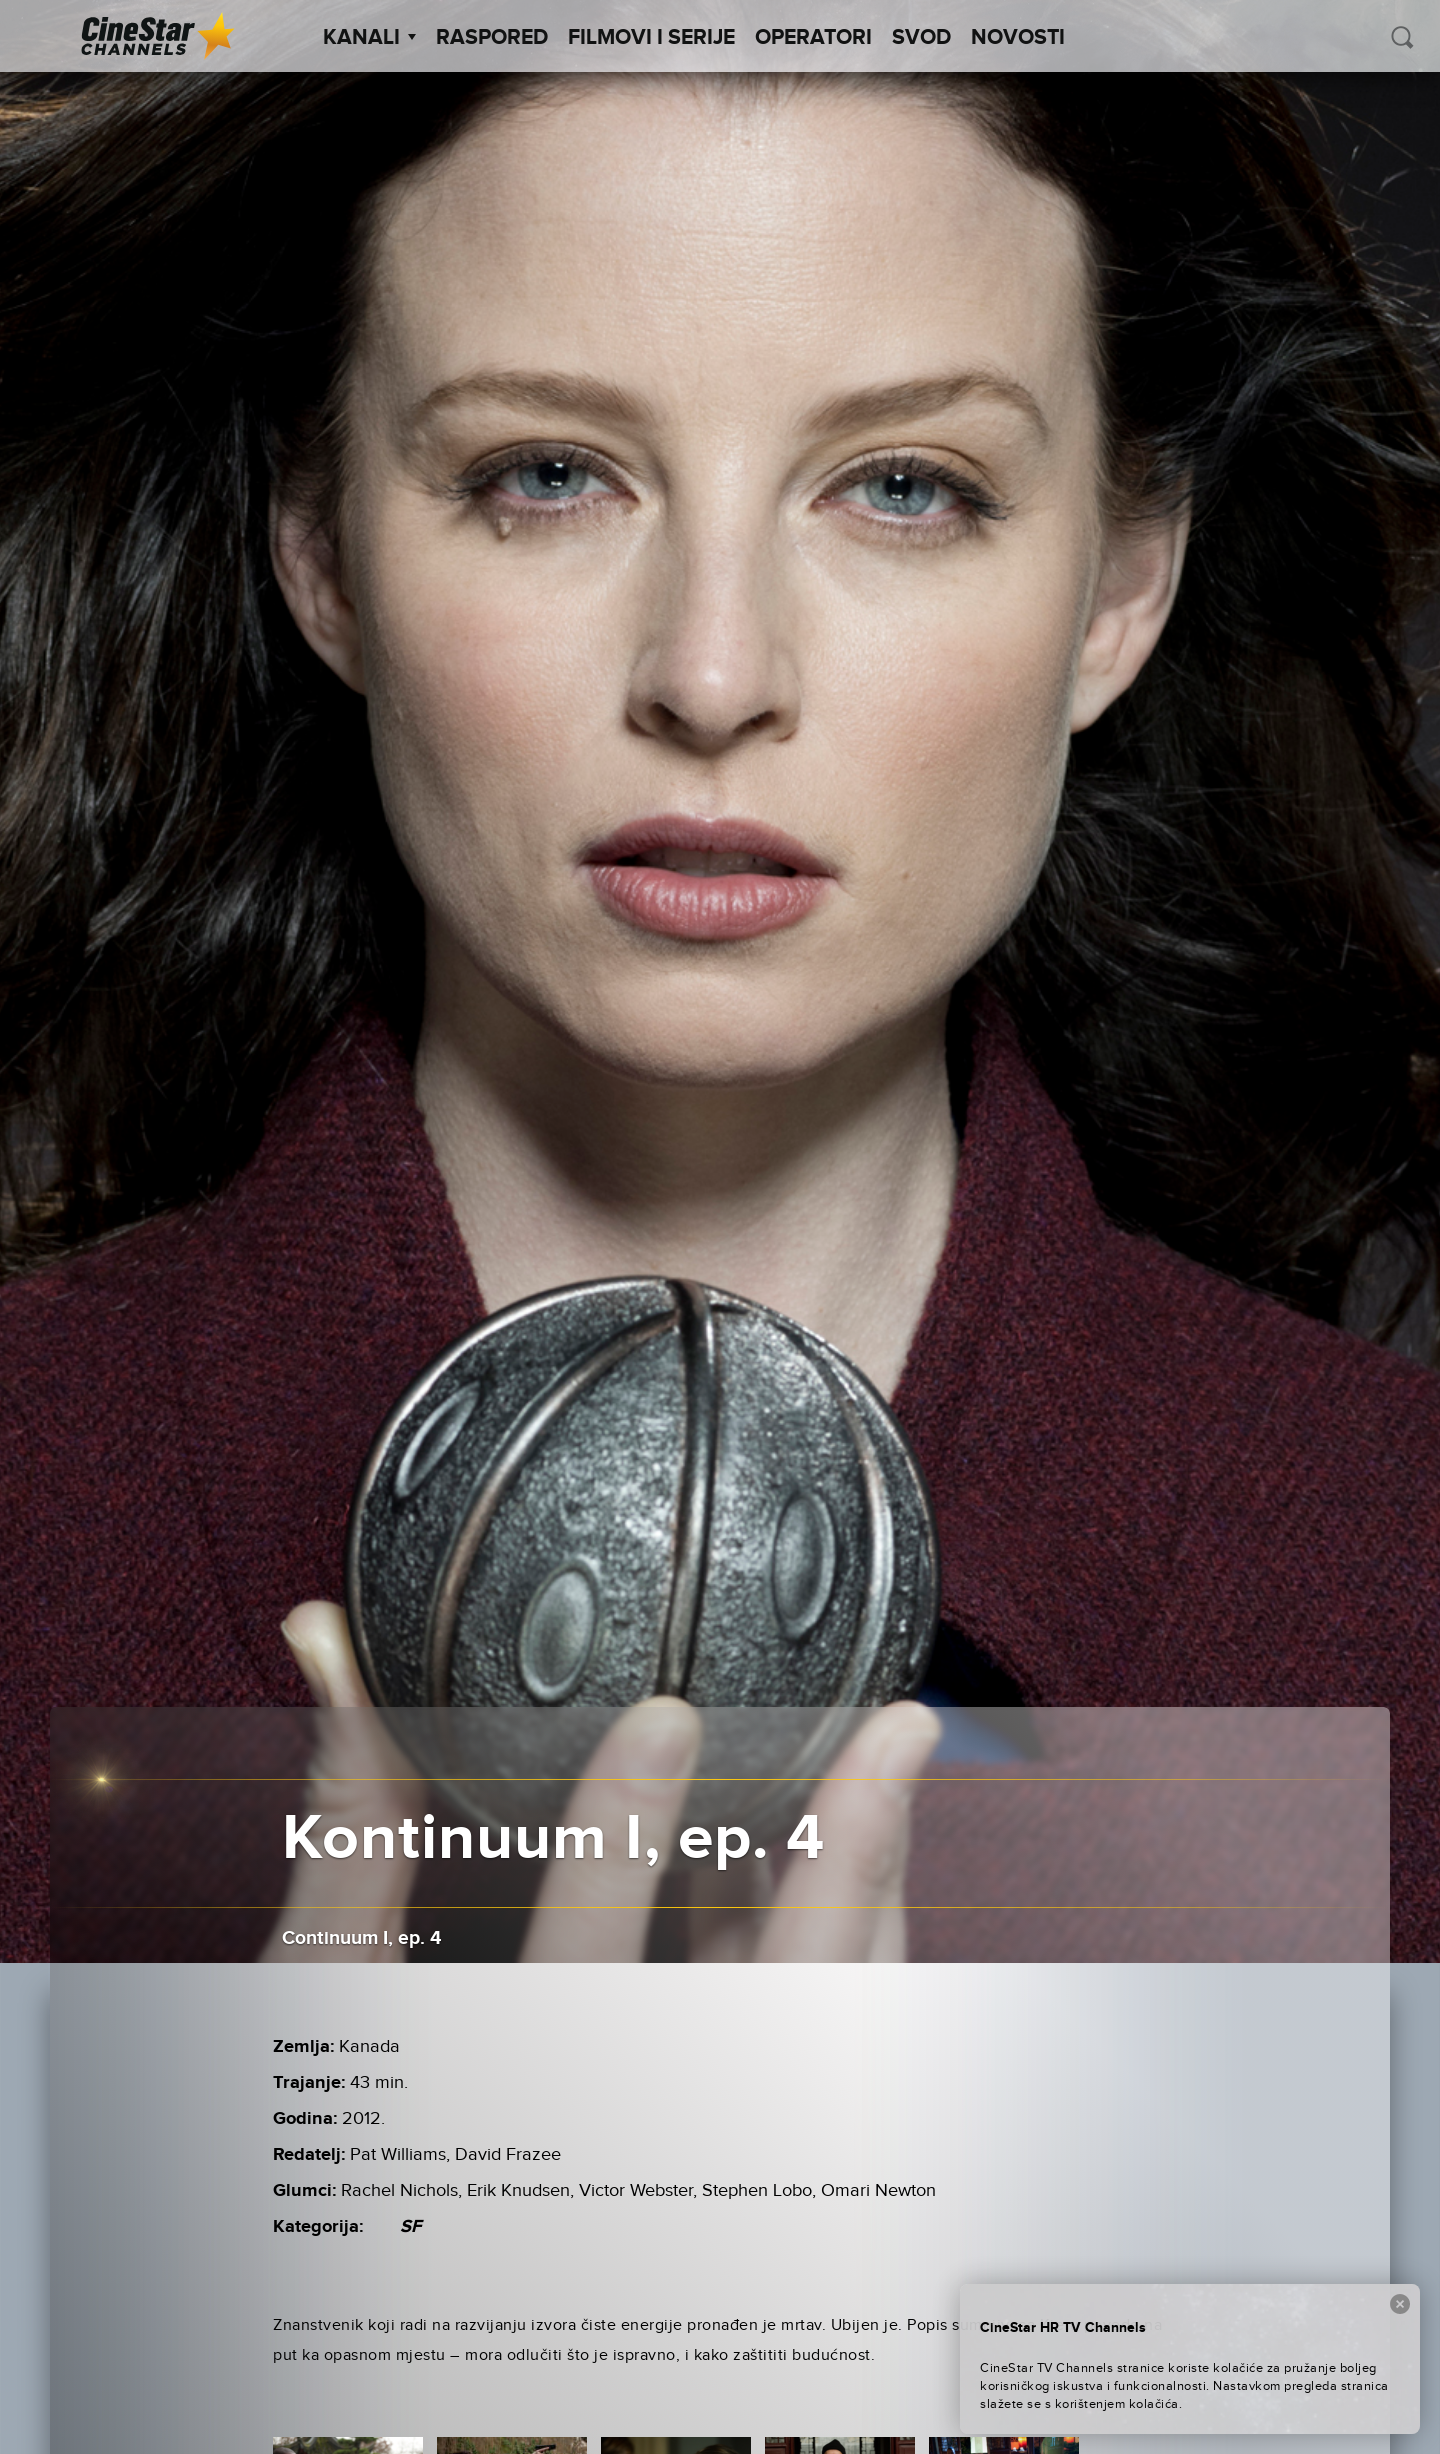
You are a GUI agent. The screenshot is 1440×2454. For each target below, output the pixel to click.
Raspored (492, 38)
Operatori (813, 38)
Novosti (1018, 38)
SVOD (921, 38)
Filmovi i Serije (651, 38)
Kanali (369, 38)
